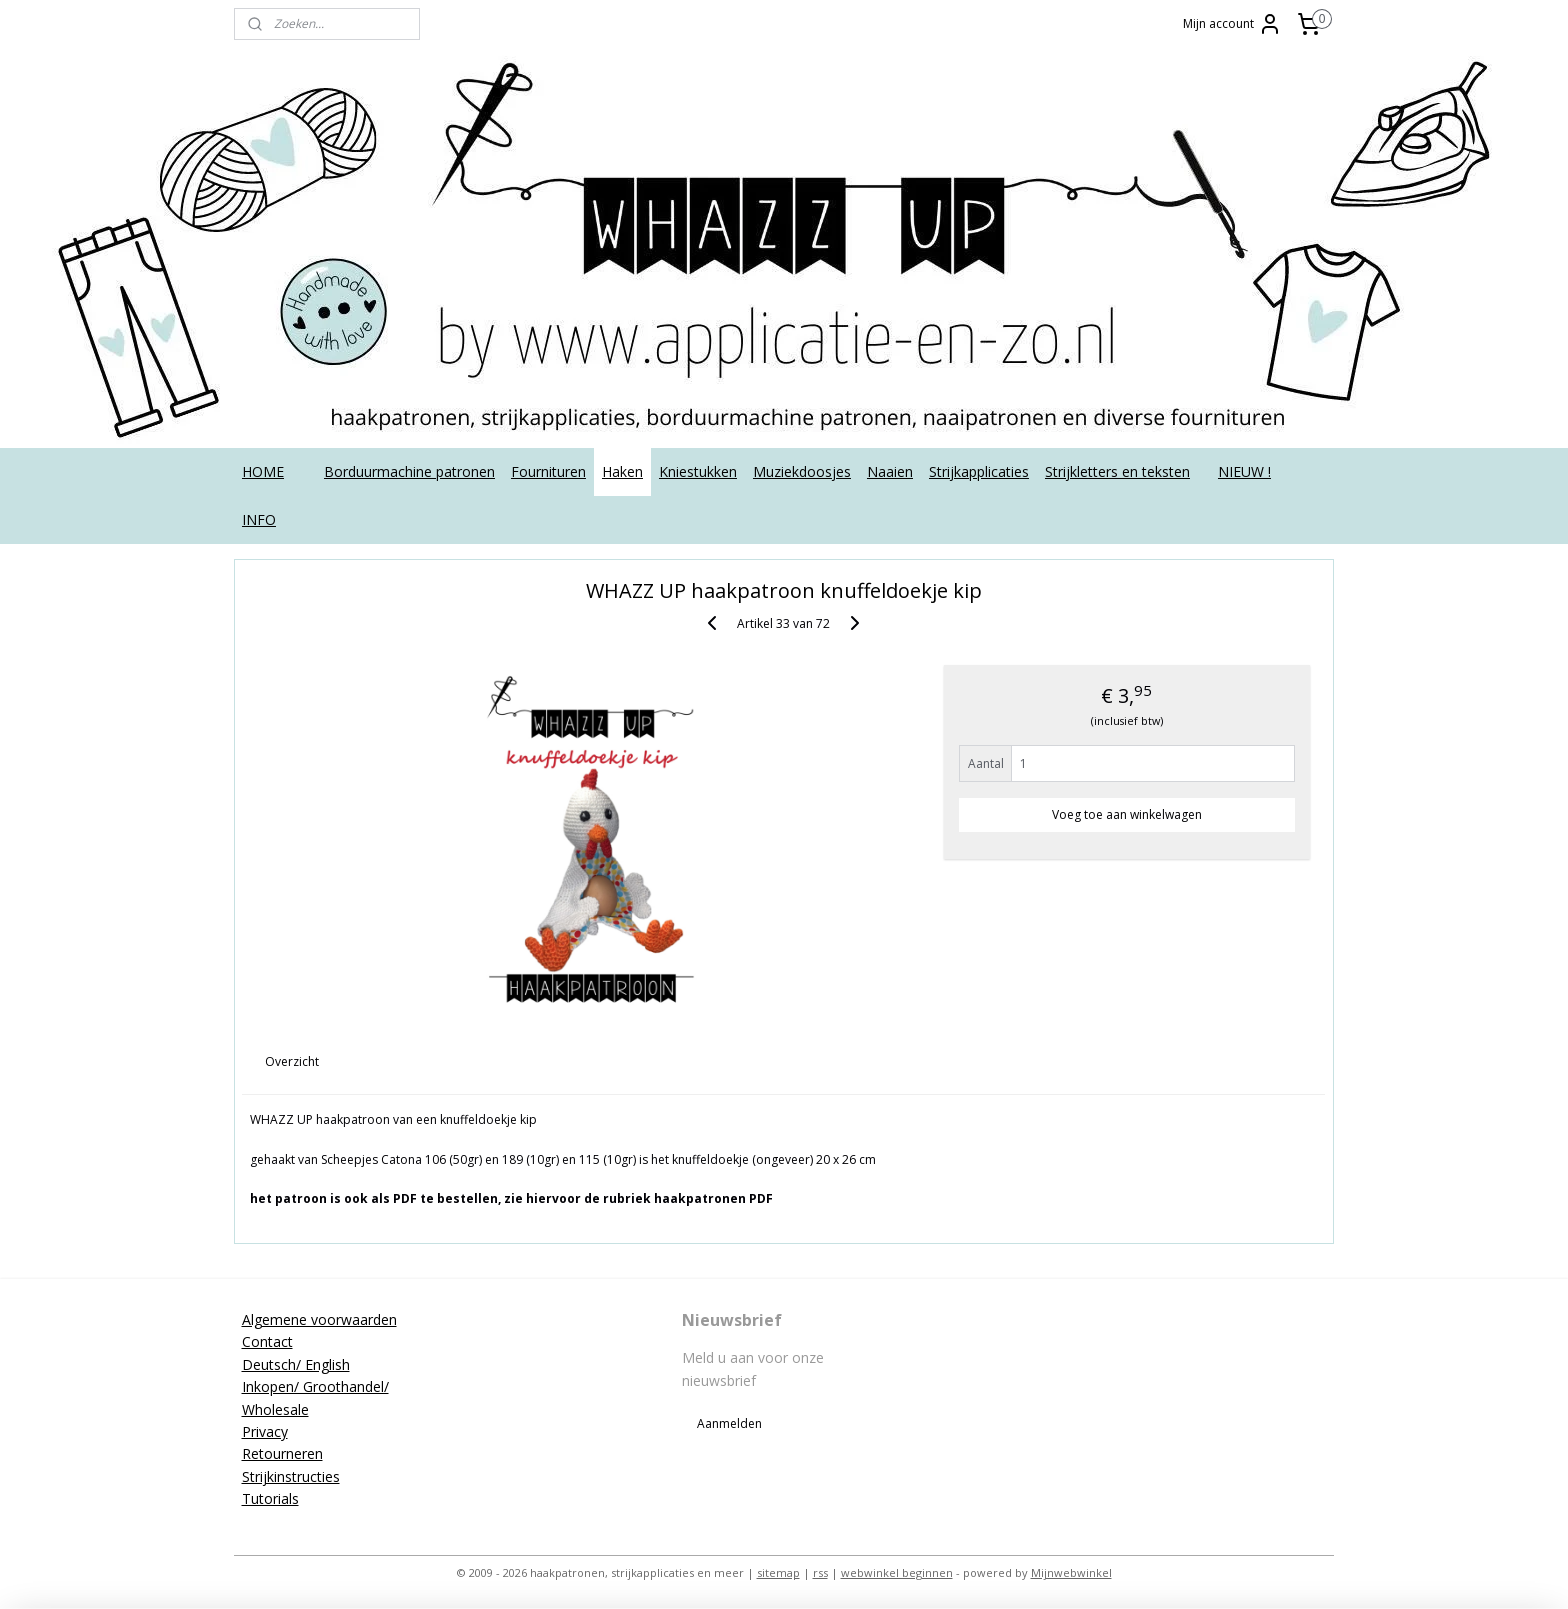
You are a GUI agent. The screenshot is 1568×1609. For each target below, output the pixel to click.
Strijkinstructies (291, 1476)
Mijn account (1232, 24)
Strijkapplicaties (979, 471)
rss (820, 1572)
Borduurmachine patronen (409, 471)
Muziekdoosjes (802, 471)
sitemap (778, 1572)
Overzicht (293, 1061)
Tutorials (270, 1498)
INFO (259, 519)
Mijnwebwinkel (1071, 1572)
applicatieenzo (1176, 1319)
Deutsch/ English (296, 1364)
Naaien (890, 471)
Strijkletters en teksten (1117, 471)
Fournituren (548, 471)
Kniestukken (698, 471)
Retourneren (282, 1453)
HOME (263, 471)
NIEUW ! (1244, 471)
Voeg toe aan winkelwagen (1127, 814)
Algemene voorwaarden (319, 1319)
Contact (267, 1341)
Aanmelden (729, 1423)
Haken (622, 471)
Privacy (265, 1431)
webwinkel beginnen (897, 1572)
